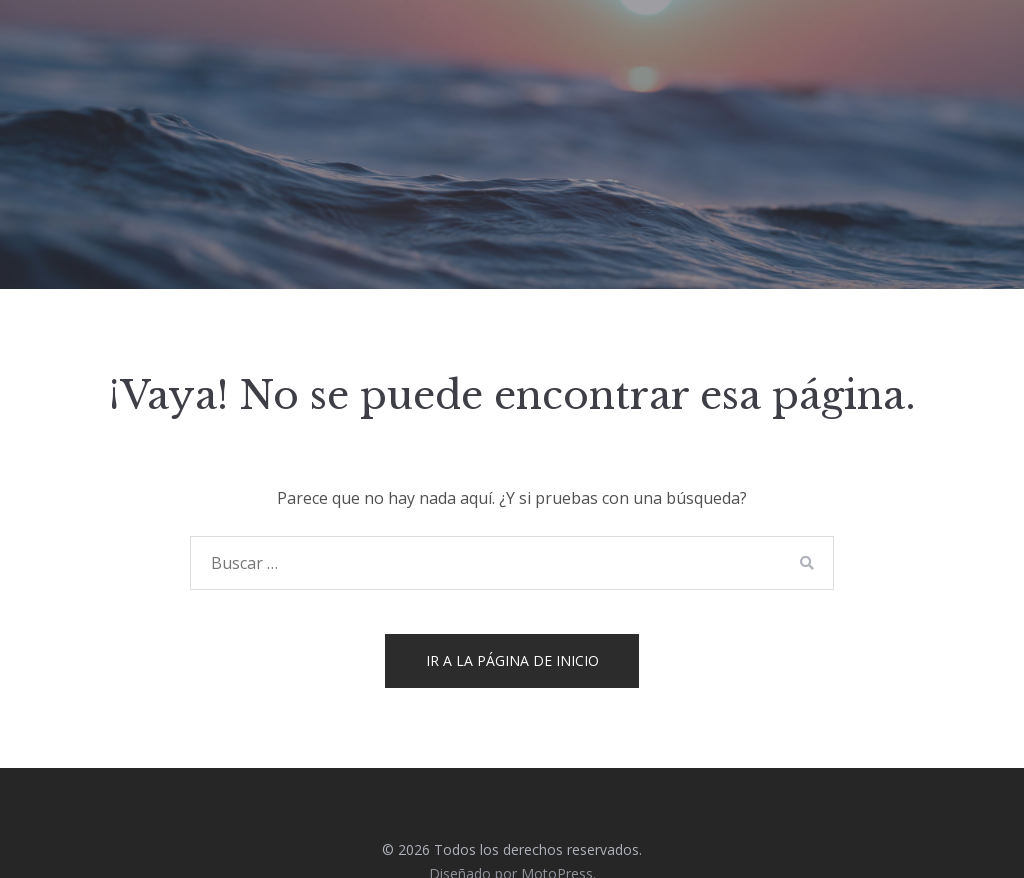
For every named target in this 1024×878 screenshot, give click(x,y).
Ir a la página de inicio (512, 660)
